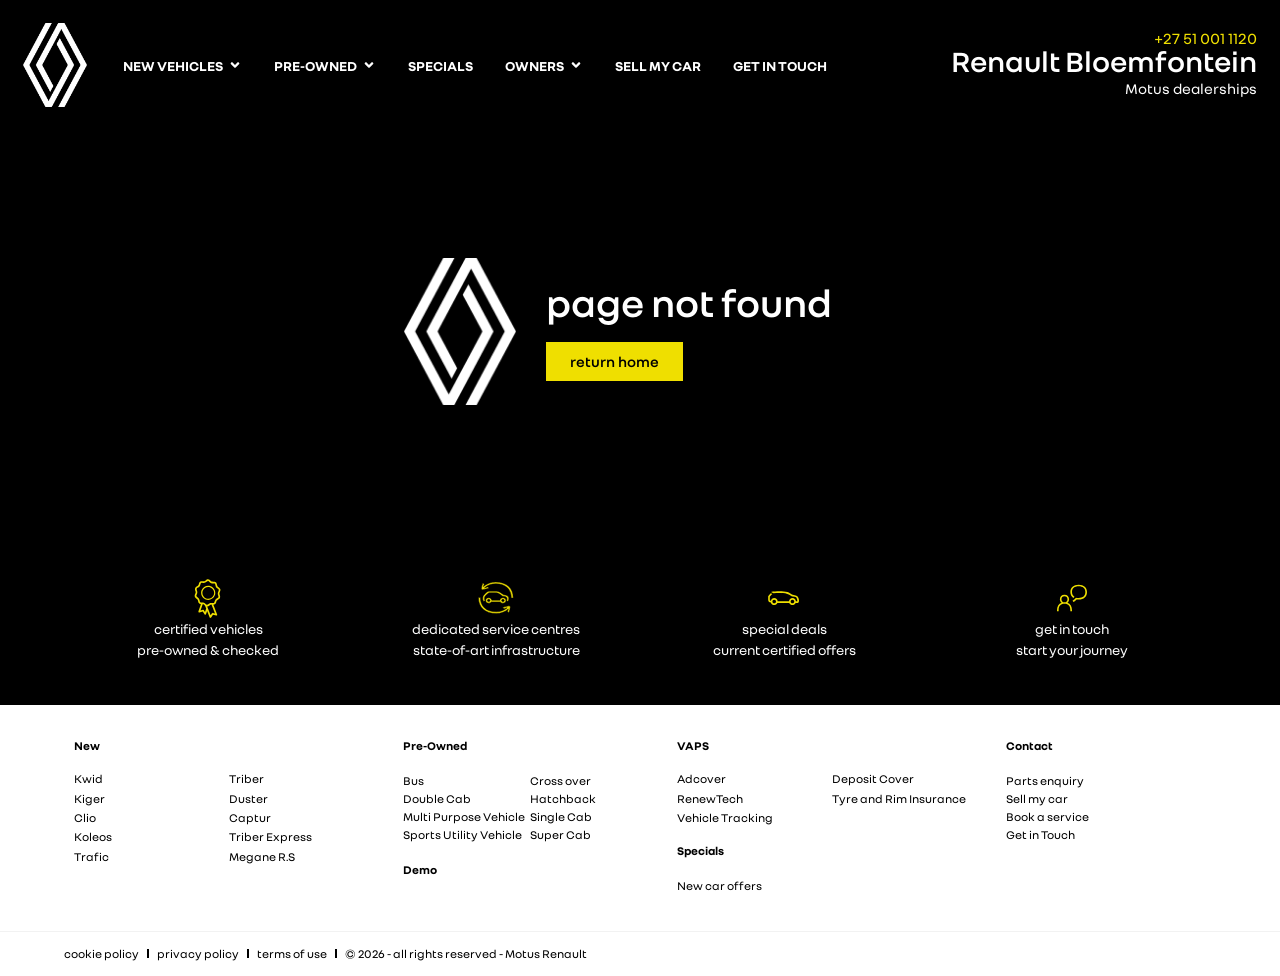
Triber (246, 778)
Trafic (91, 856)
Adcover (701, 778)
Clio (85, 817)
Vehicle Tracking (725, 817)
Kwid (88, 778)
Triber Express (270, 836)
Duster (248, 798)
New (87, 745)
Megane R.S (262, 856)
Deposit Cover (873, 778)
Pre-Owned (435, 745)
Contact (1029, 745)
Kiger (89, 798)
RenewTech (710, 798)
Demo (420, 869)
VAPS (693, 745)
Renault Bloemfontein (1104, 61)
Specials (700, 850)
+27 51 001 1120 (1205, 38)
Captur (250, 817)
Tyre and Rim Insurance (899, 798)
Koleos (93, 836)
